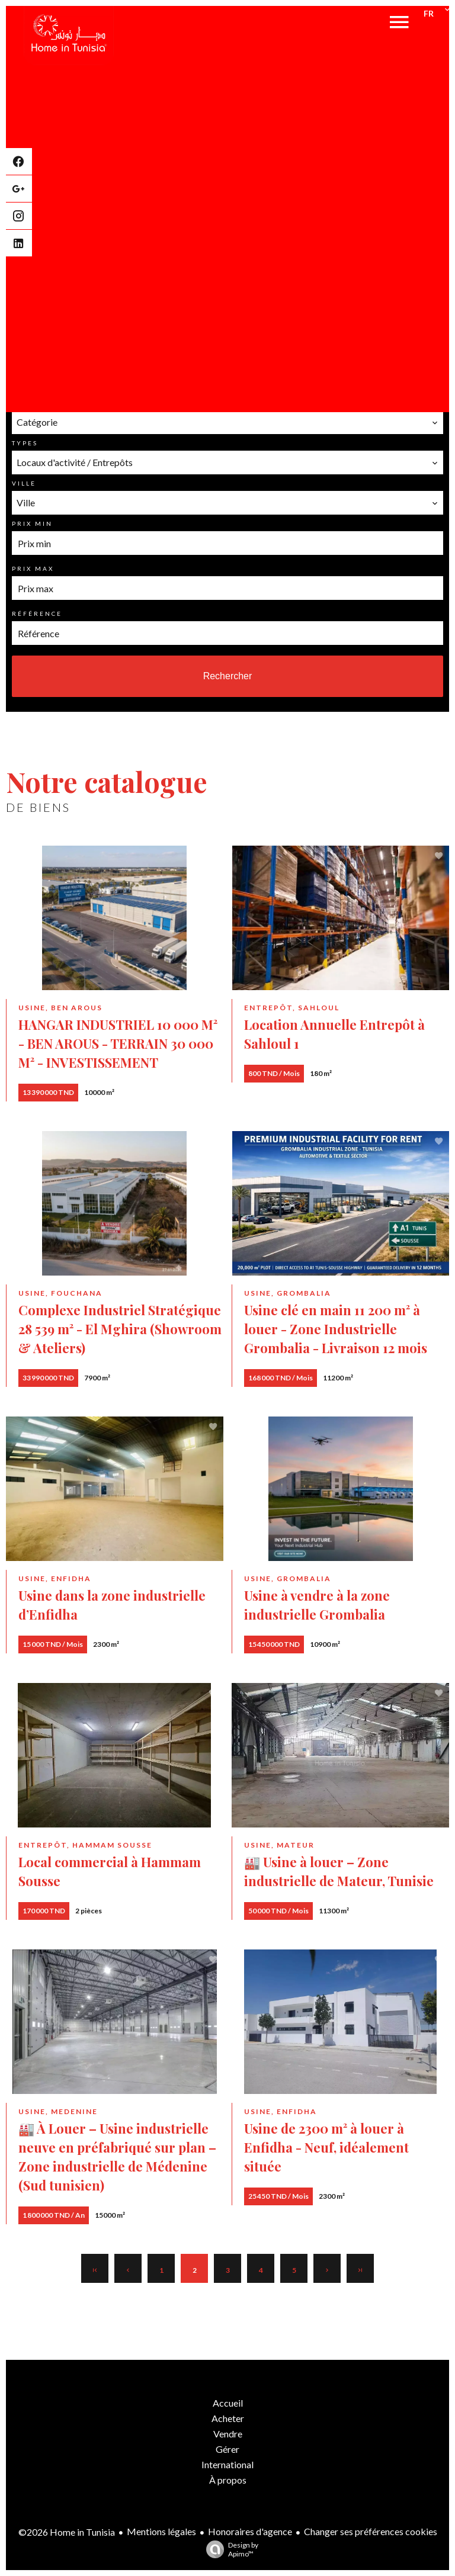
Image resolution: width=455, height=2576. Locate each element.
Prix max (33, 568)
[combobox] (227, 422)
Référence (37, 613)
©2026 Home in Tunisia (66, 2532)
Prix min (32, 523)
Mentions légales (161, 2531)
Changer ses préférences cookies (370, 2531)
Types (25, 443)
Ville (24, 483)
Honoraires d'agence (250, 2531)
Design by (229, 2549)
